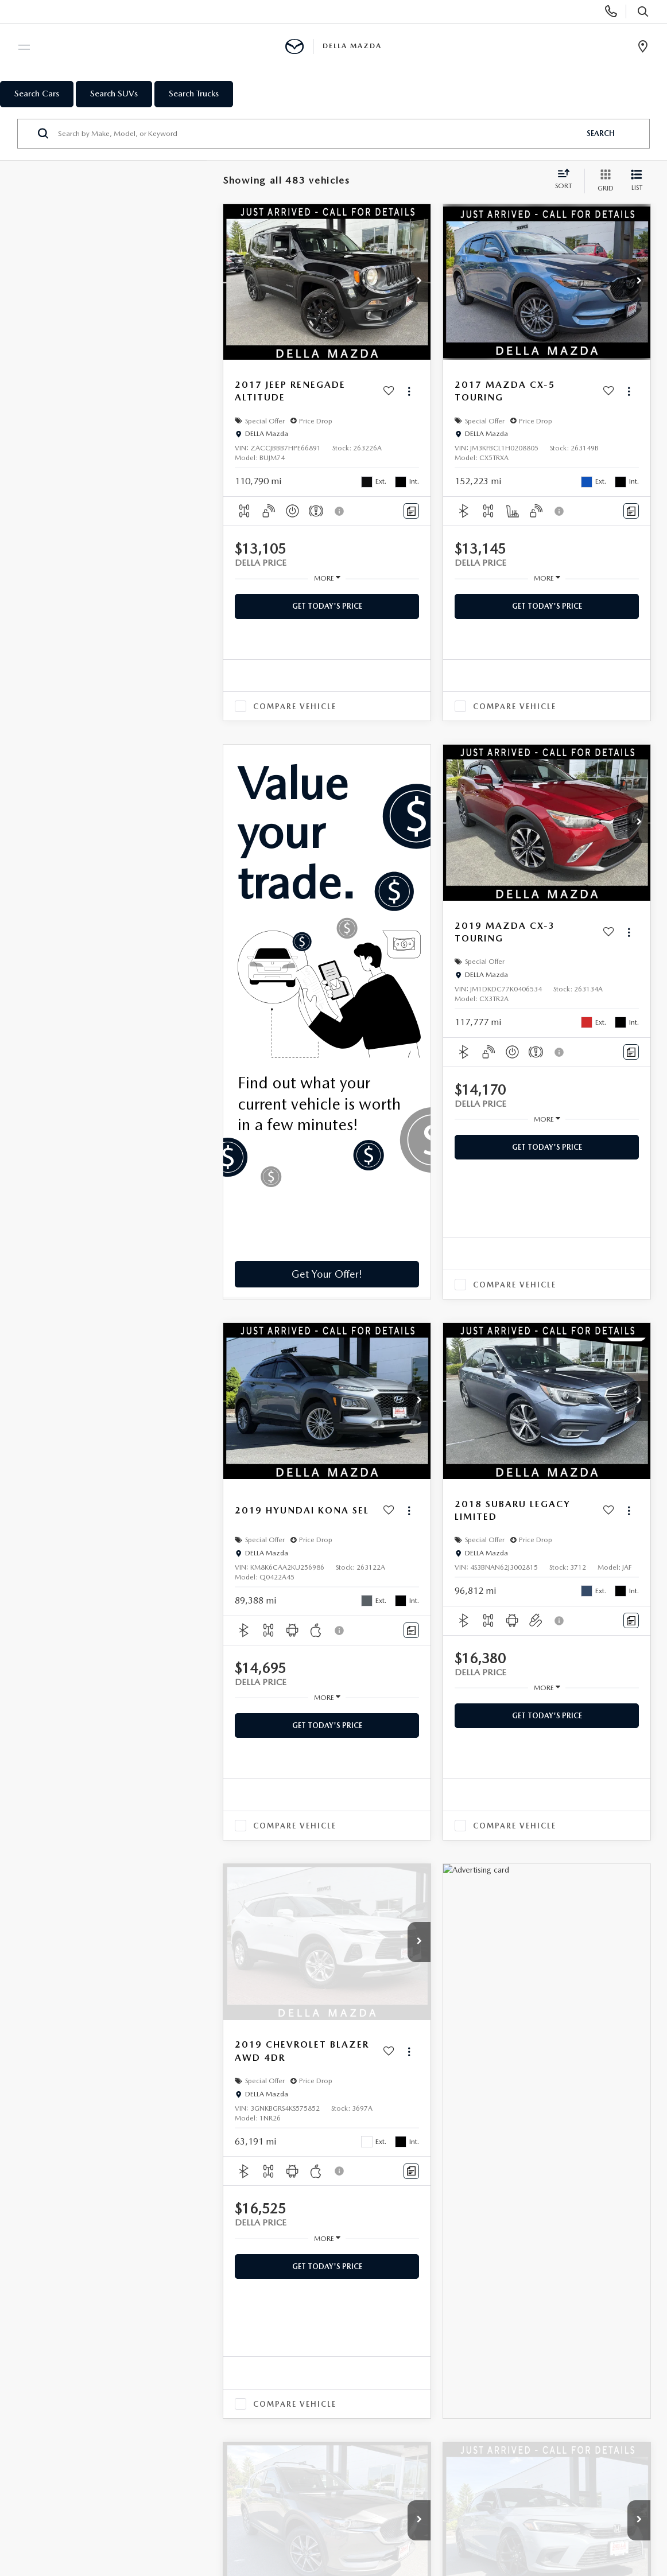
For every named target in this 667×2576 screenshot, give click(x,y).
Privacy (261, 2500)
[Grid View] (603, 181)
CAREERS (497, 2375)
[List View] (636, 181)
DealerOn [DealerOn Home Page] (175, 2500)
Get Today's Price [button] (327, 606)
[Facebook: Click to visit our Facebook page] (70, 2433)
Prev (394, 1896)
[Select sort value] (566, 180)
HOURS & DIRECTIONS (524, 2353)
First (355, 1896)
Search (601, 133)
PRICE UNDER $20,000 (106, 2384)
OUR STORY (503, 2310)
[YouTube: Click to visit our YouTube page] (118, 2433)
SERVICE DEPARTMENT (244, 2310)
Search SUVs (114, 93)
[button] (419, 282)
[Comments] (411, 511)
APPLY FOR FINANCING (386, 2310)
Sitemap (220, 2500)
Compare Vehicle (294, 706)
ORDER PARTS (228, 2353)
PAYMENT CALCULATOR (386, 2332)
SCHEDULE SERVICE (239, 2332)
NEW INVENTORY (96, 2310)
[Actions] (409, 392)
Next (523, 1896)
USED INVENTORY (97, 2332)
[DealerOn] (93, 2483)
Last (563, 1896)
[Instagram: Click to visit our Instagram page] (144, 2433)
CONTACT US (506, 2332)
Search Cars (36, 93)
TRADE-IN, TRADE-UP (382, 2353)
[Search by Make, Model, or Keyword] (317, 133)
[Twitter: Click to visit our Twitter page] (93, 2433)
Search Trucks (194, 93)
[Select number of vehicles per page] (619, 1897)
